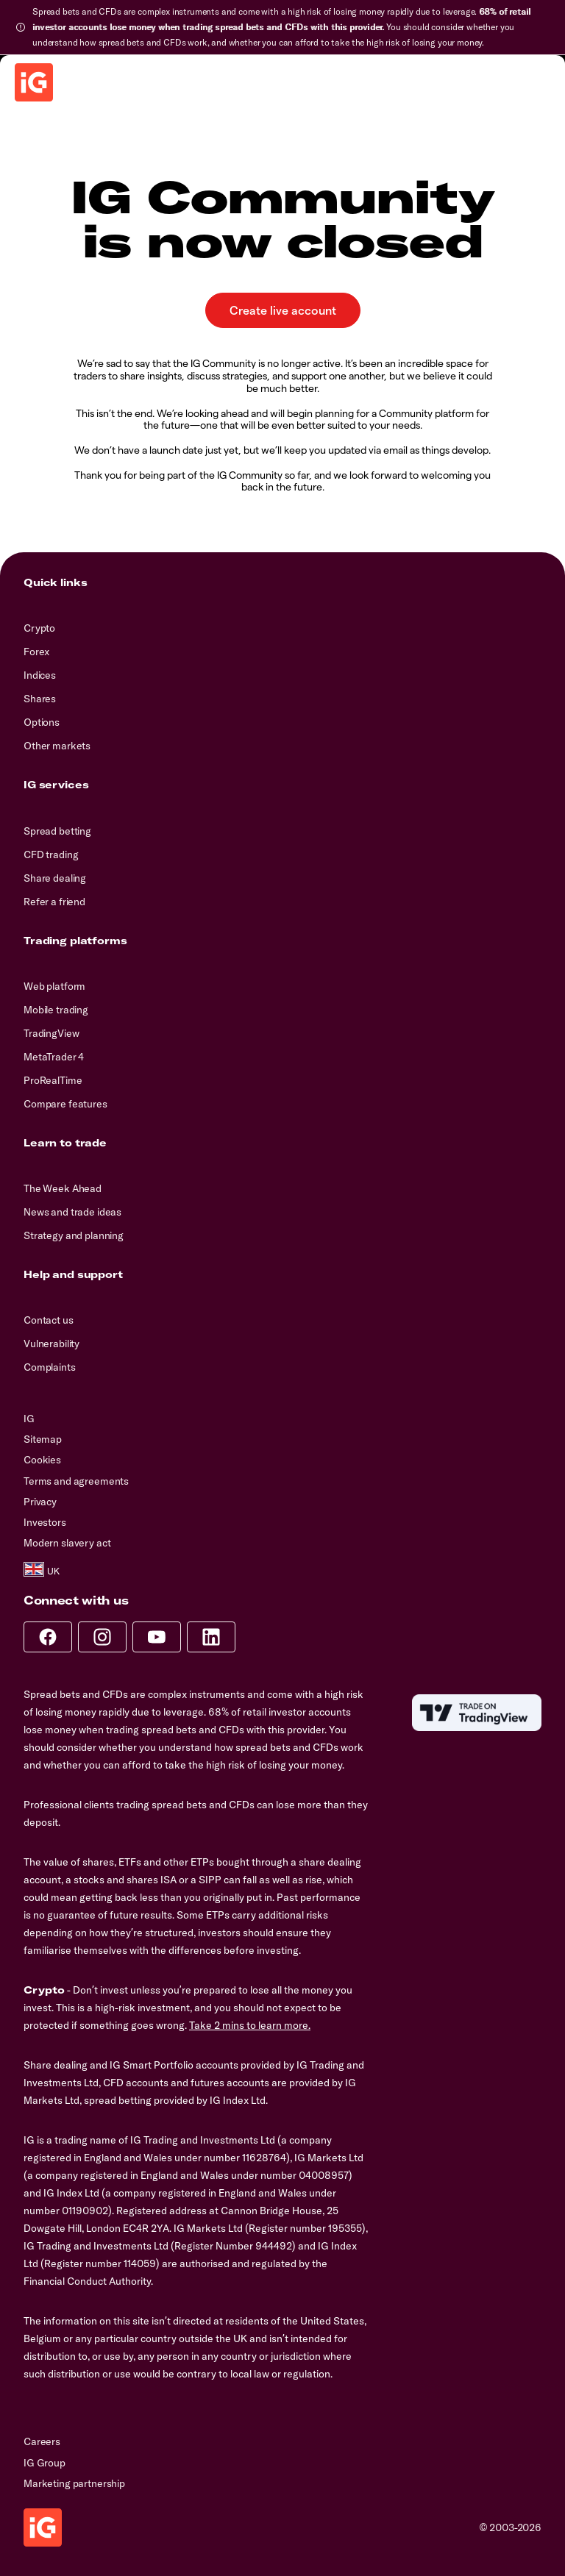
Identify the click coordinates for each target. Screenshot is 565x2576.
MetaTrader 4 (54, 1056)
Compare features (65, 1103)
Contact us (49, 1320)
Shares (40, 698)
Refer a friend (54, 901)
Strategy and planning (74, 1235)
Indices (40, 675)
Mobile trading (56, 1009)
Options (42, 722)
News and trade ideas (72, 1212)
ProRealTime (53, 1080)
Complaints (50, 1367)
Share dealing (55, 878)
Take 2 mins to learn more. (249, 2025)
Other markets (57, 745)
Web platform (54, 986)
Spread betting (57, 831)
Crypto (39, 628)
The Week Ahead (63, 1188)
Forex (36, 651)
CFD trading (51, 854)
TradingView (51, 1033)
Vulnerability (51, 1343)
